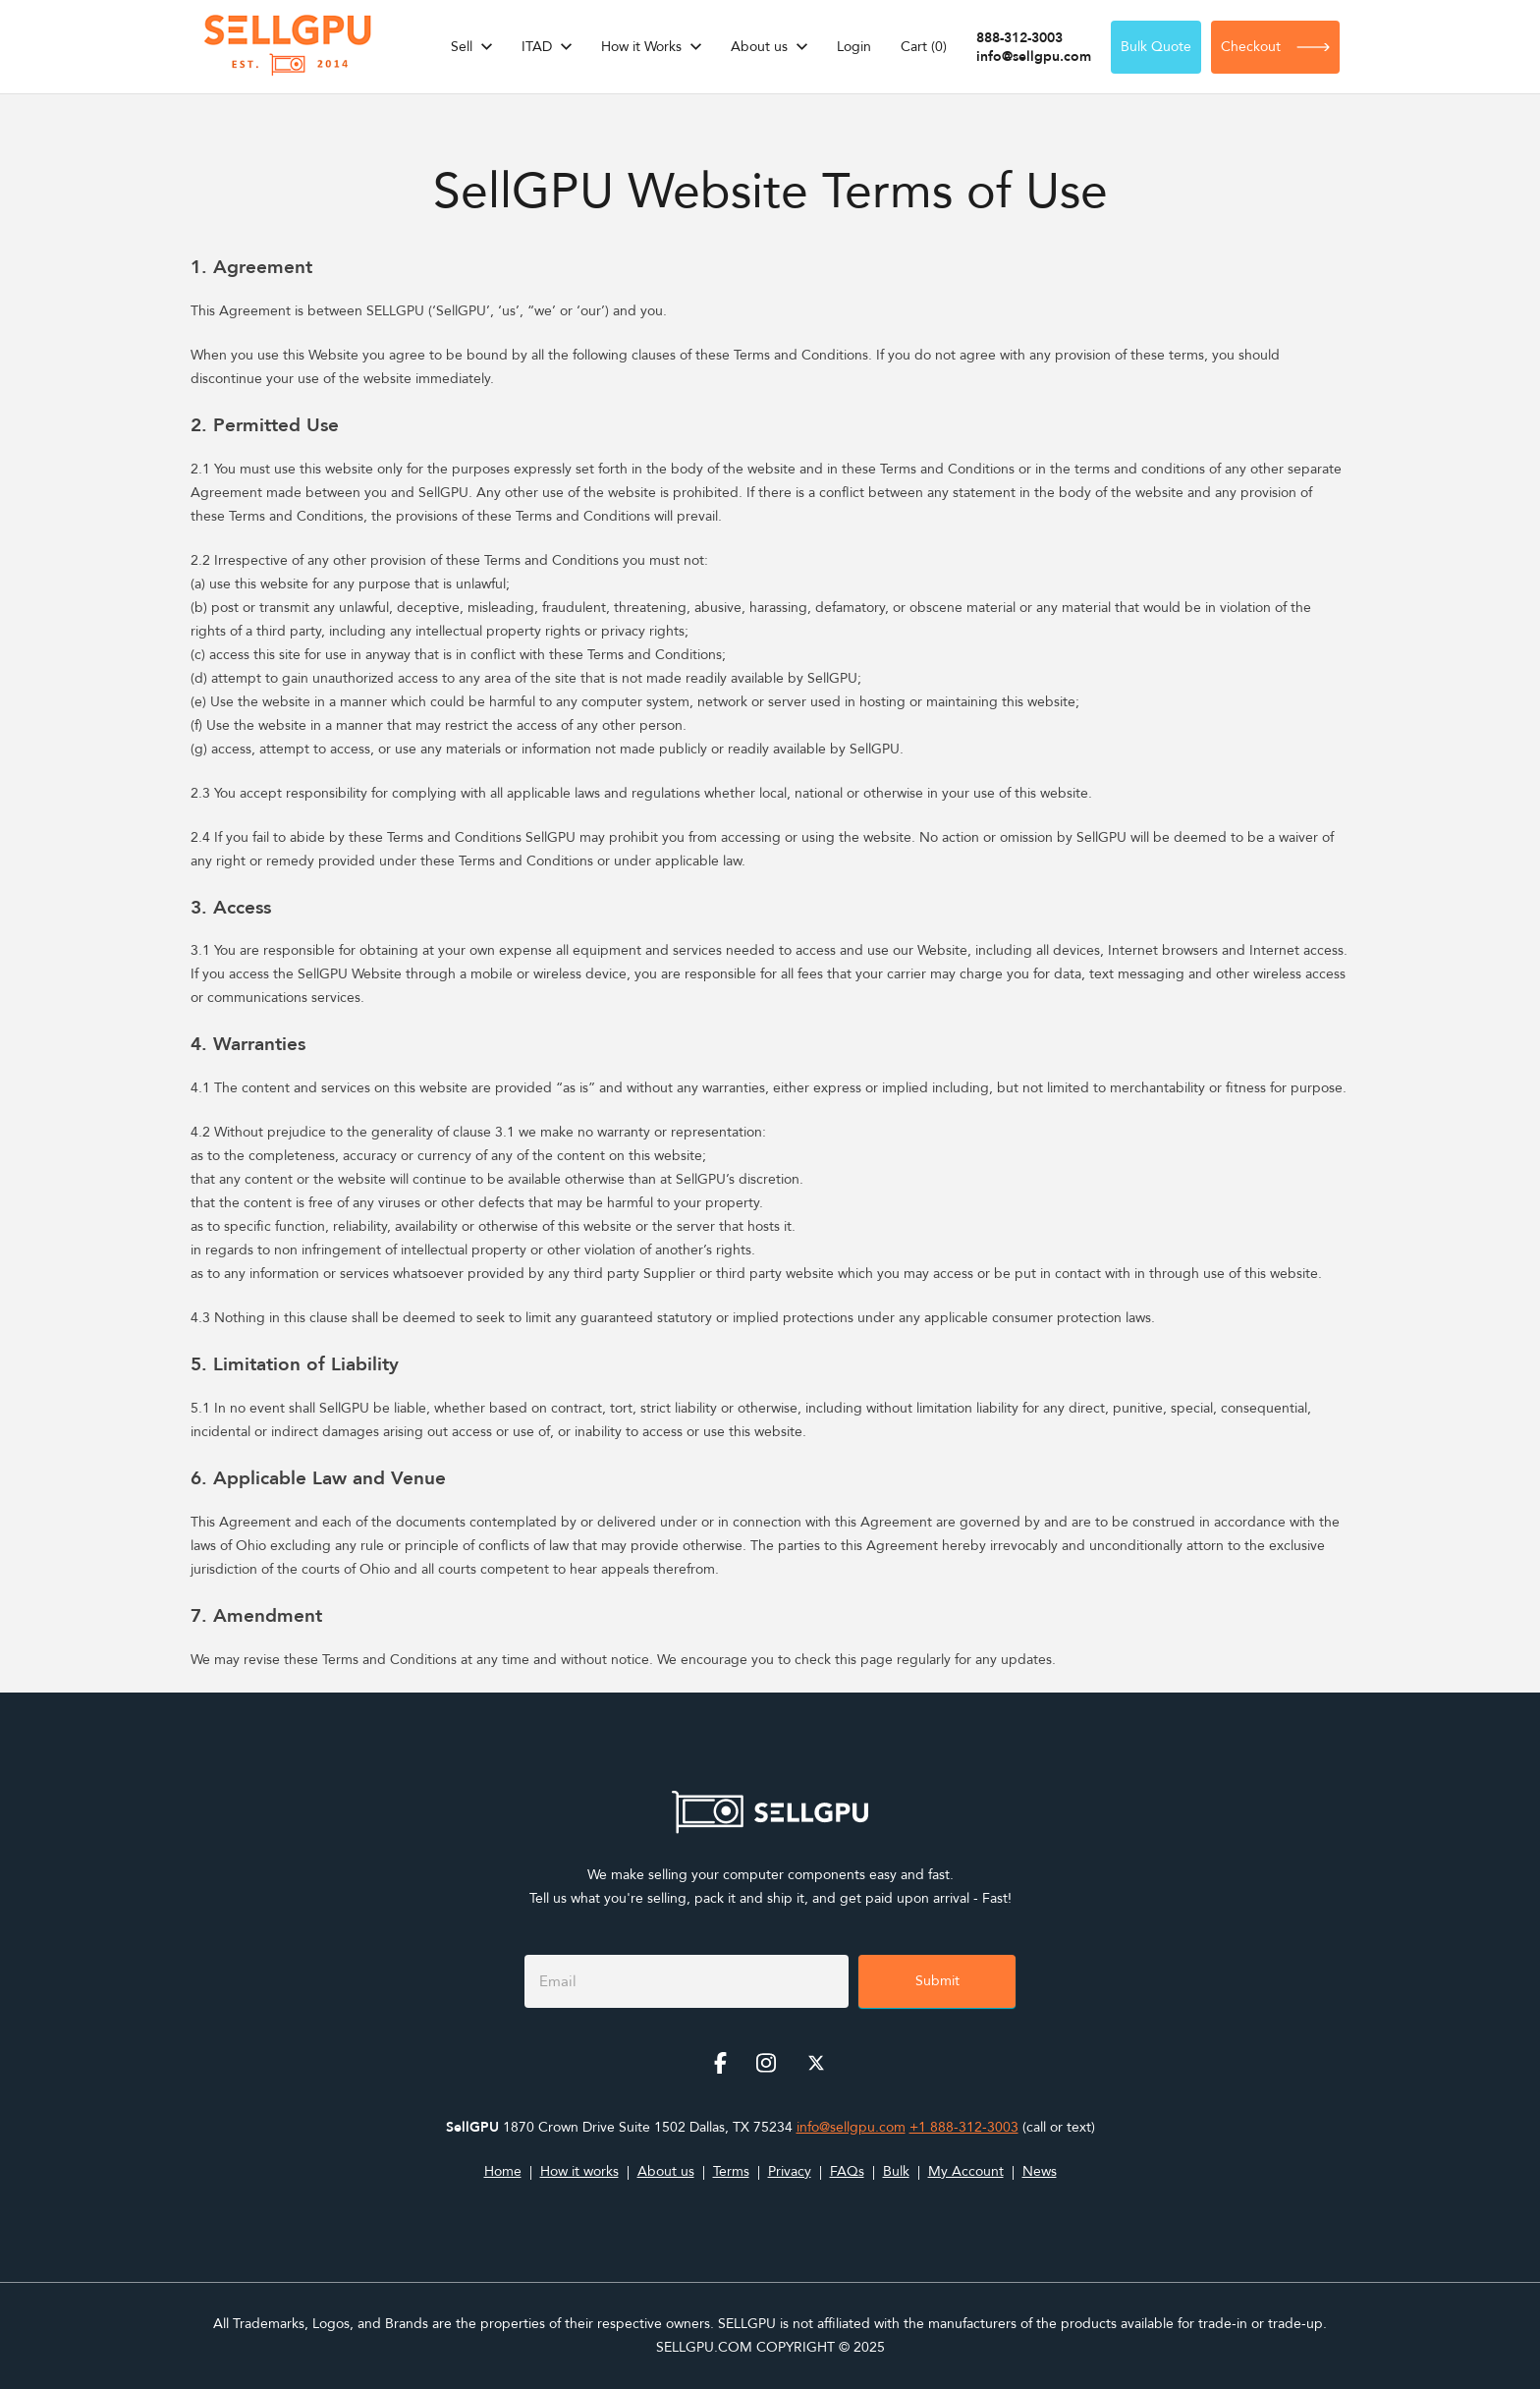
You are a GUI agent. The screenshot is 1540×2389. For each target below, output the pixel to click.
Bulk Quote (1156, 46)
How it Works (641, 46)
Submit (937, 1981)
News (1039, 2171)
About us (759, 46)
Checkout (1275, 46)
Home (503, 2171)
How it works (579, 2171)
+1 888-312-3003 (963, 2127)
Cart (924, 46)
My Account (966, 2171)
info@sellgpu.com (1033, 56)
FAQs (847, 2171)
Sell (461, 46)
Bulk (896, 2171)
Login (854, 46)
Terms (731, 2171)
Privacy (789, 2171)
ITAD (537, 46)
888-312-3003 (1019, 37)
